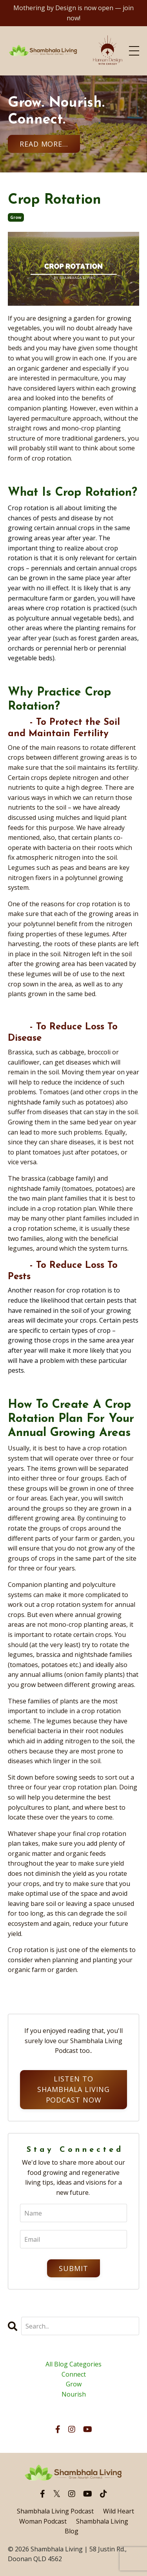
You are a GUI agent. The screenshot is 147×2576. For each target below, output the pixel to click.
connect (74, 2374)
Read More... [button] (44, 144)
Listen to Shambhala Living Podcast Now (73, 2089)
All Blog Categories (73, 2364)
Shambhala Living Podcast (55, 2511)
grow (16, 217)
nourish (74, 2394)
